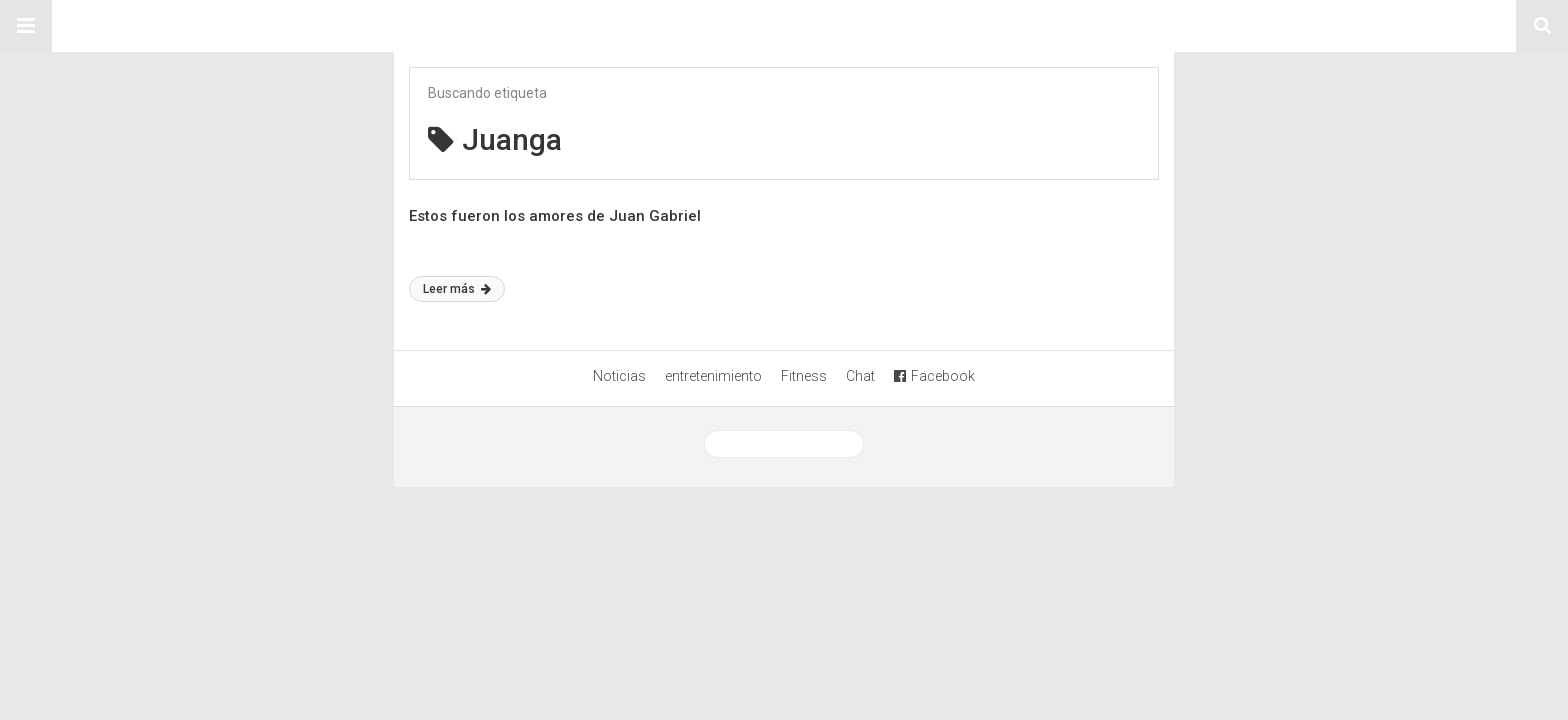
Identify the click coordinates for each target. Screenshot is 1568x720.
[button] (26, 26)
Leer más (457, 289)
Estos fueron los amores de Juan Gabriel (555, 216)
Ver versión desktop (784, 444)
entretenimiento (713, 376)
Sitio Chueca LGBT (784, 26)
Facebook (934, 376)
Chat (860, 376)
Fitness (804, 376)
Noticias (619, 376)
